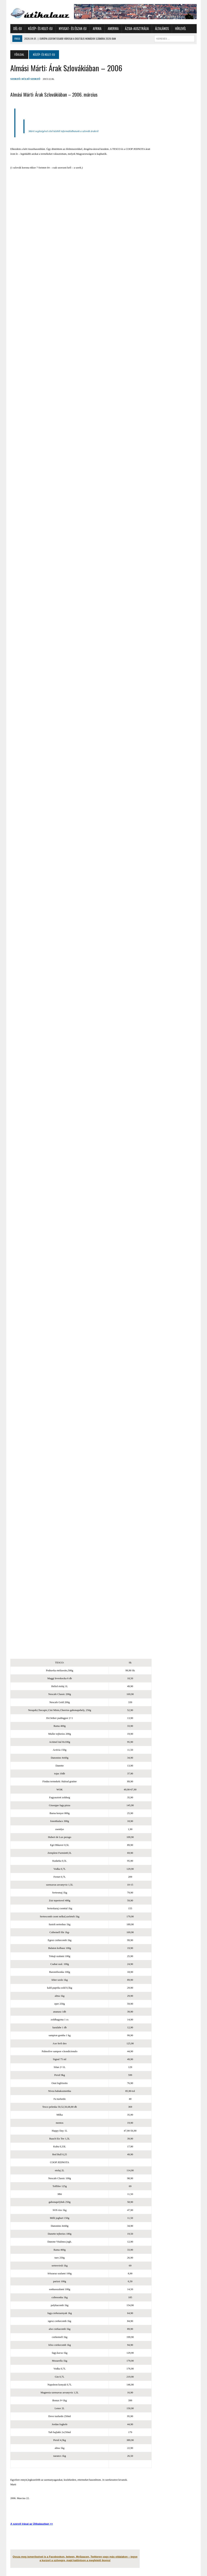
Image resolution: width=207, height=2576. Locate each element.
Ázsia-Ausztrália (137, 28)
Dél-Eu (17, 28)
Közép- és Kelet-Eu (40, 28)
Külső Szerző (31, 78)
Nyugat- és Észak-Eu (73, 28)
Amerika (113, 28)
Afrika (97, 28)
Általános (162, 28)
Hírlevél (180, 28)
